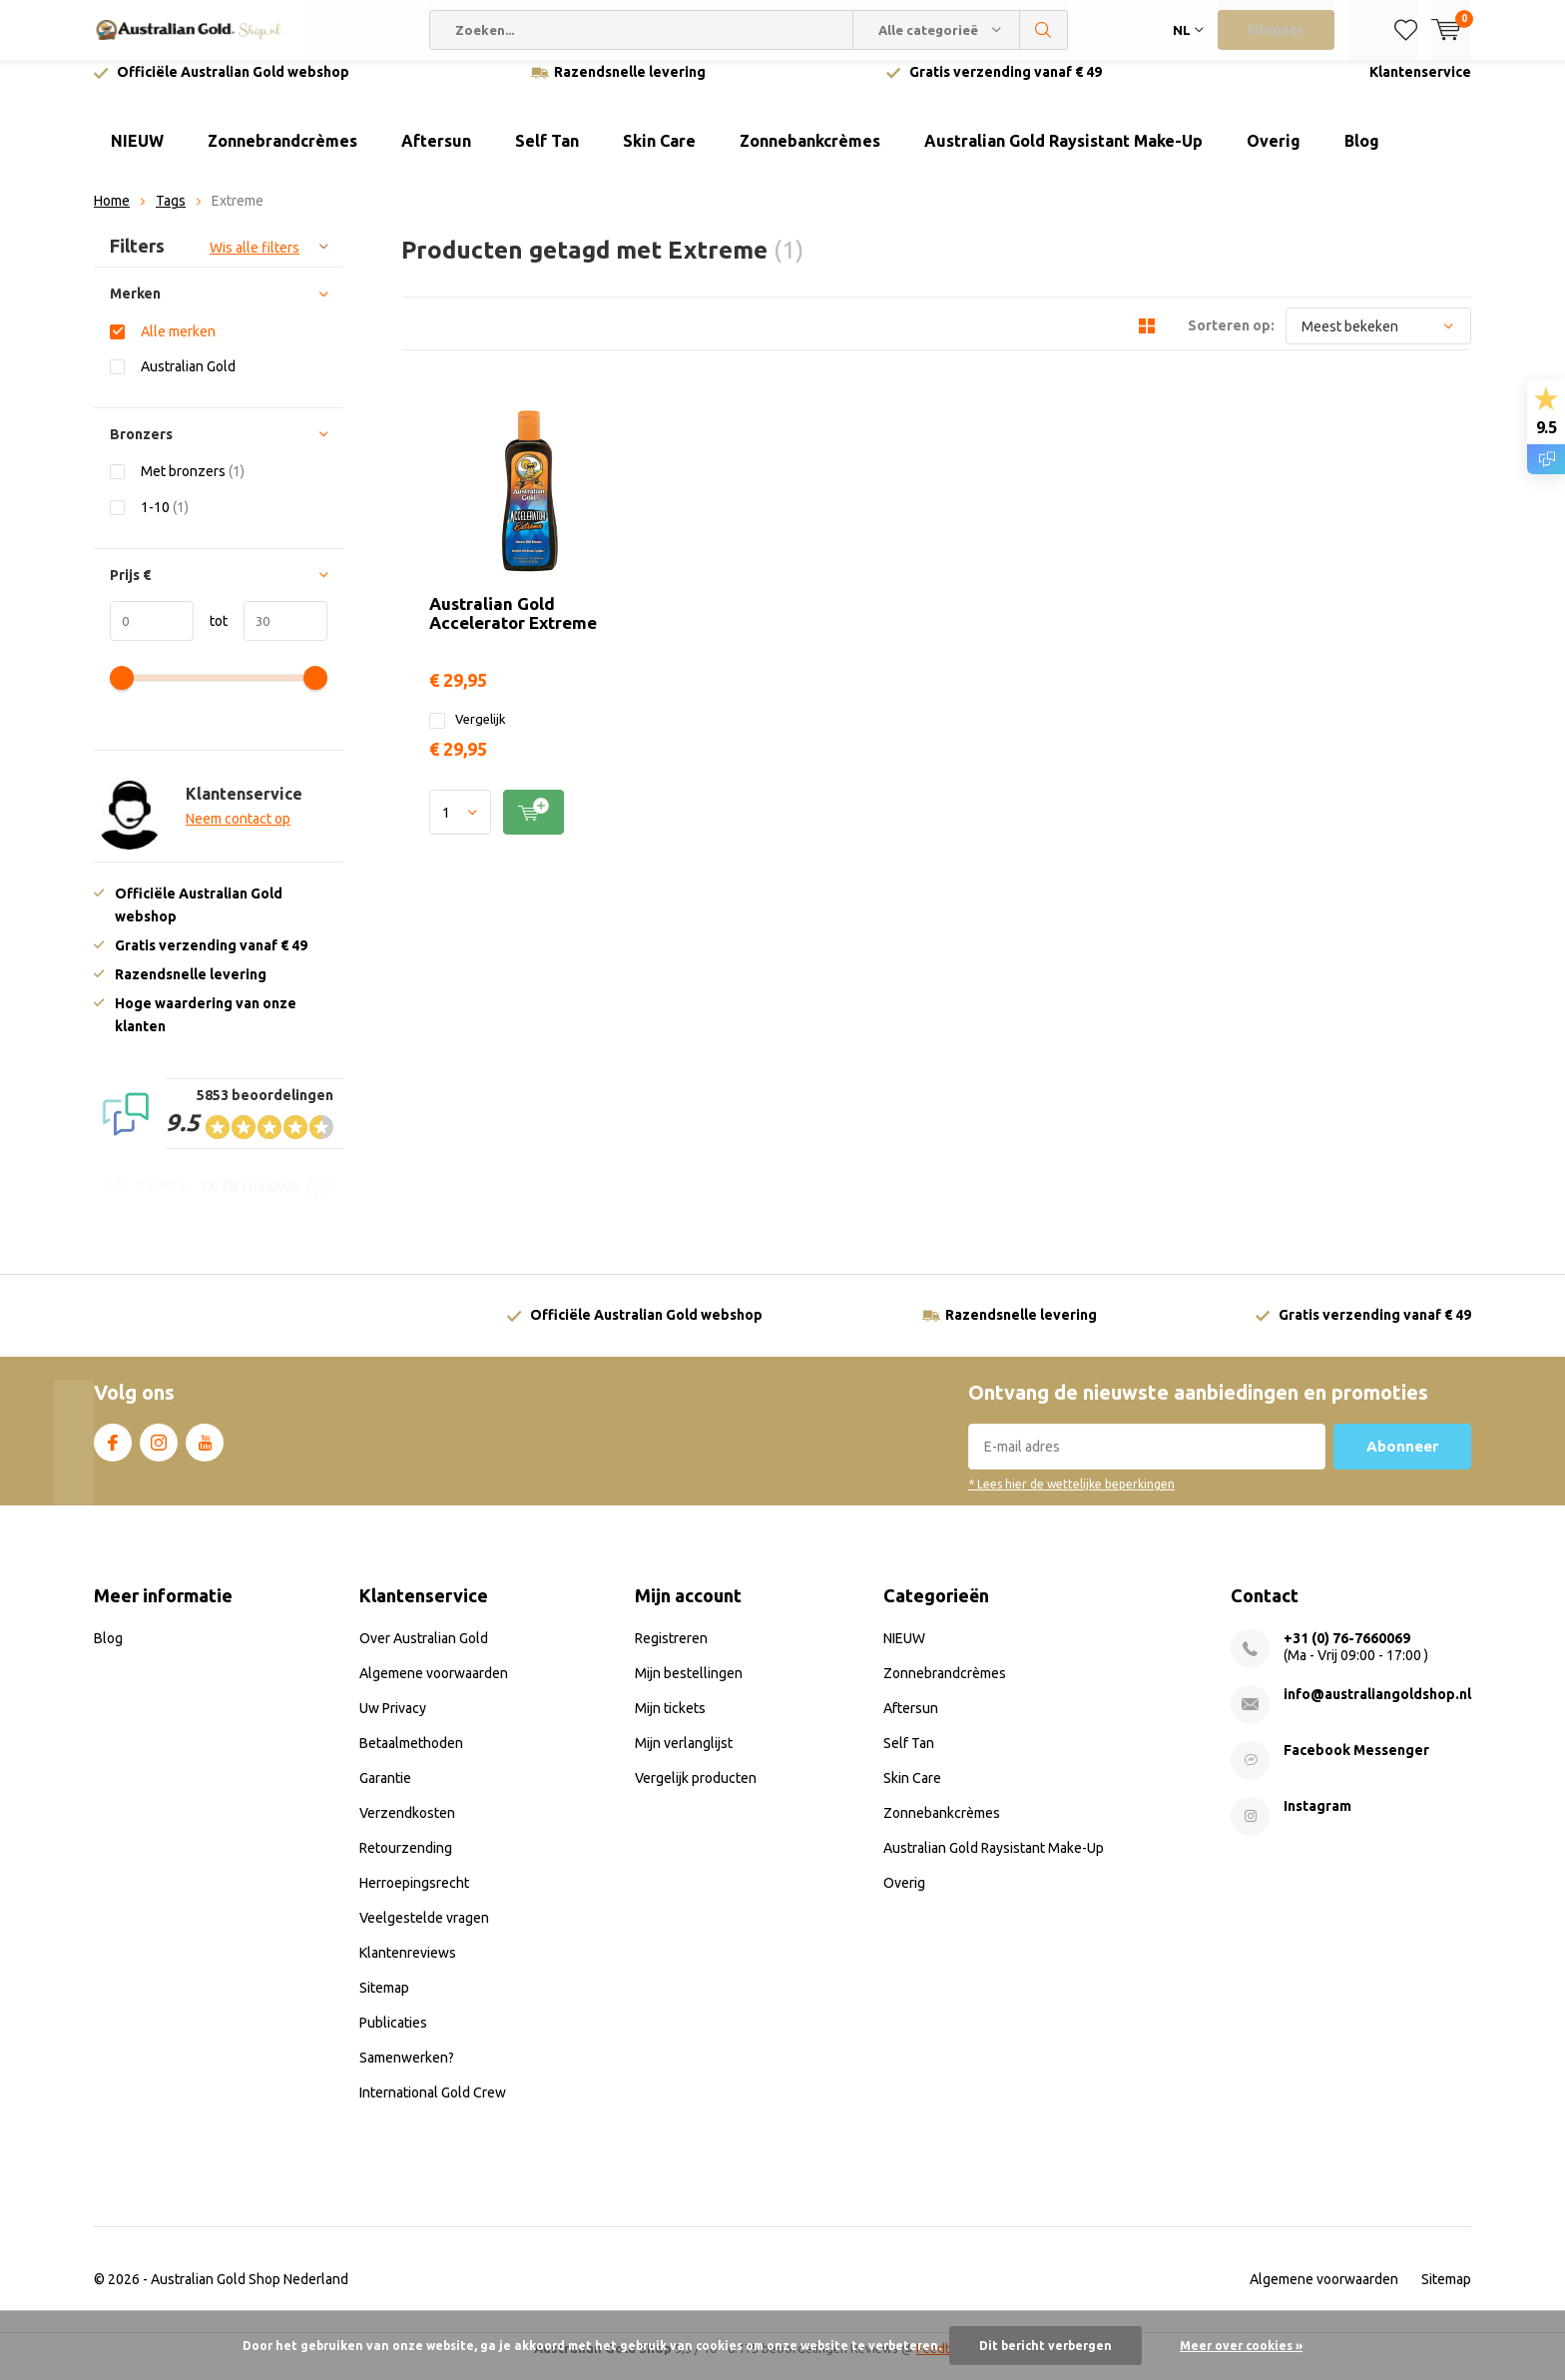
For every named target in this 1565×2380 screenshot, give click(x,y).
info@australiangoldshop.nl (1377, 1708)
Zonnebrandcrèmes (282, 156)
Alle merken (178, 345)
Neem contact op (238, 834)
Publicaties (393, 2037)
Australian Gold (188, 380)
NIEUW (137, 156)
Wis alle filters (254, 263)
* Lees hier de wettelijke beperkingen (1071, 1498)
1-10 (165, 521)
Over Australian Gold (423, 1652)
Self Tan (547, 156)
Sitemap (384, 2002)
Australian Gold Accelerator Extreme (773, 426)
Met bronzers (193, 485)
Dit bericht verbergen (1045, 2345)
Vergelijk (663, 537)
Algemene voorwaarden (433, 1687)
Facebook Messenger (1356, 1764)
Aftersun (436, 156)
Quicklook (1111, 520)
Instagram (159, 1454)
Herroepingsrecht (414, 1897)
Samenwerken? (406, 2072)
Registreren (671, 1652)
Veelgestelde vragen (424, 1932)
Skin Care (659, 156)
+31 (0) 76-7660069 (1347, 1652)
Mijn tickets (670, 1722)
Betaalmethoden (411, 1757)
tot (211, 636)
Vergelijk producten (696, 1792)
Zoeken (1044, 30)
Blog (1361, 156)
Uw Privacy (392, 1722)
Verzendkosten (407, 1827)
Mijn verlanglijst (684, 1757)
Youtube (205, 1454)
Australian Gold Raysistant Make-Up (1063, 156)
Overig (1274, 156)
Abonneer (1402, 1461)
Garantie (385, 1792)
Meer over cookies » (1241, 2345)
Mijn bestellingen (689, 1687)
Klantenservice (1420, 87)
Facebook (113, 1454)
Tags (171, 216)
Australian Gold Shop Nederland (249, 2293)
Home (112, 216)
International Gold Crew (432, 2106)
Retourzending (405, 1862)
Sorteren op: (1231, 340)
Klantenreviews (407, 1967)
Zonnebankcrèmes (810, 156)
